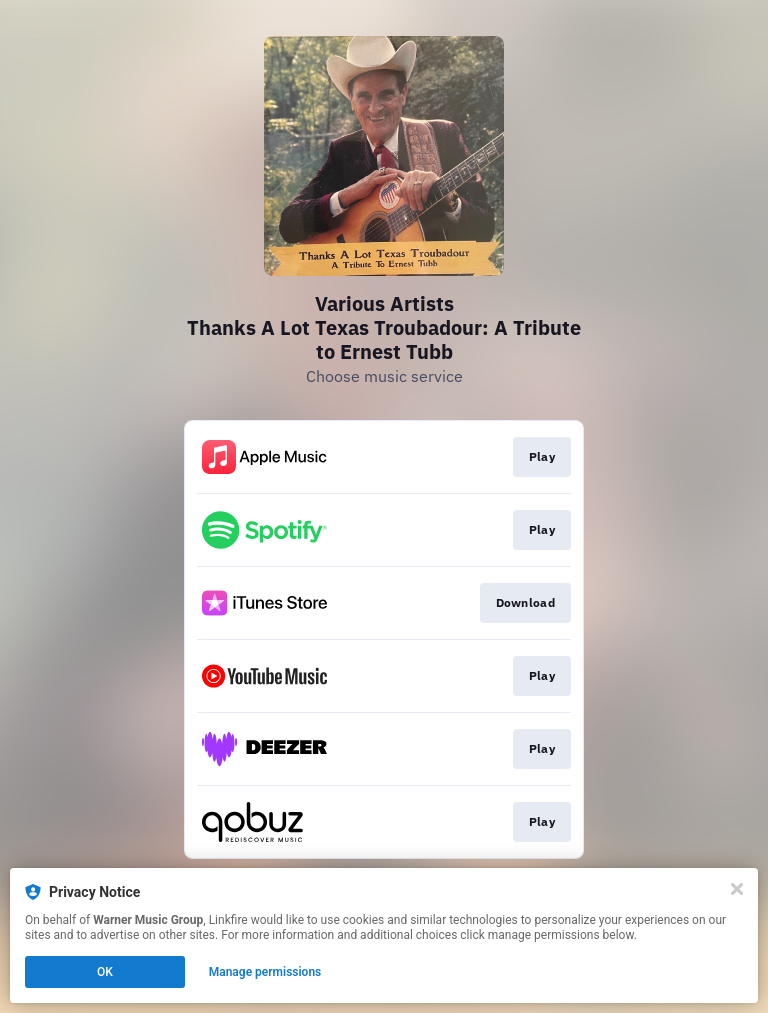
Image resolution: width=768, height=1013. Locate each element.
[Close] (737, 889)
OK (105, 972)
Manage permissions (265, 972)
